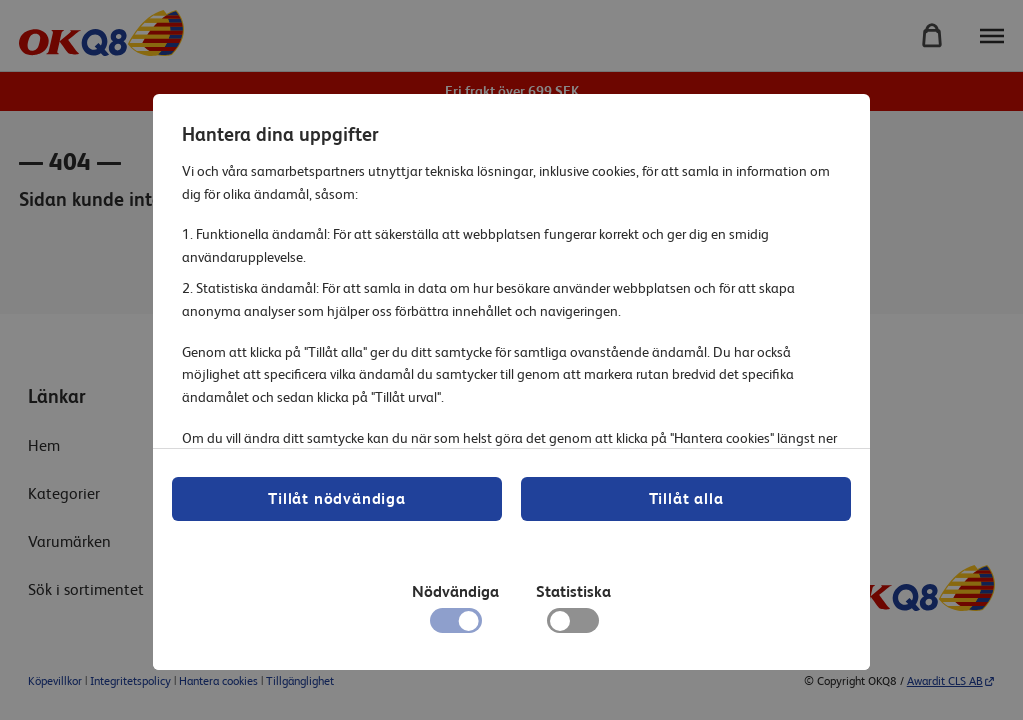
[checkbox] (572, 626)
